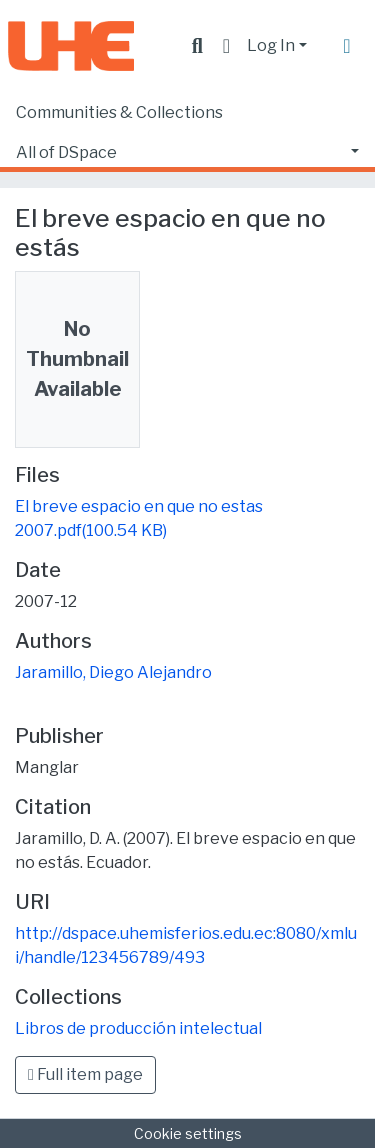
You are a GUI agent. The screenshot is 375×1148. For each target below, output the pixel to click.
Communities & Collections (119, 112)
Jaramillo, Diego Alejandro (113, 672)
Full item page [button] (85, 1074)
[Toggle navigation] (347, 46)
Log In (271, 45)
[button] (226, 46)
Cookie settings (188, 1133)
